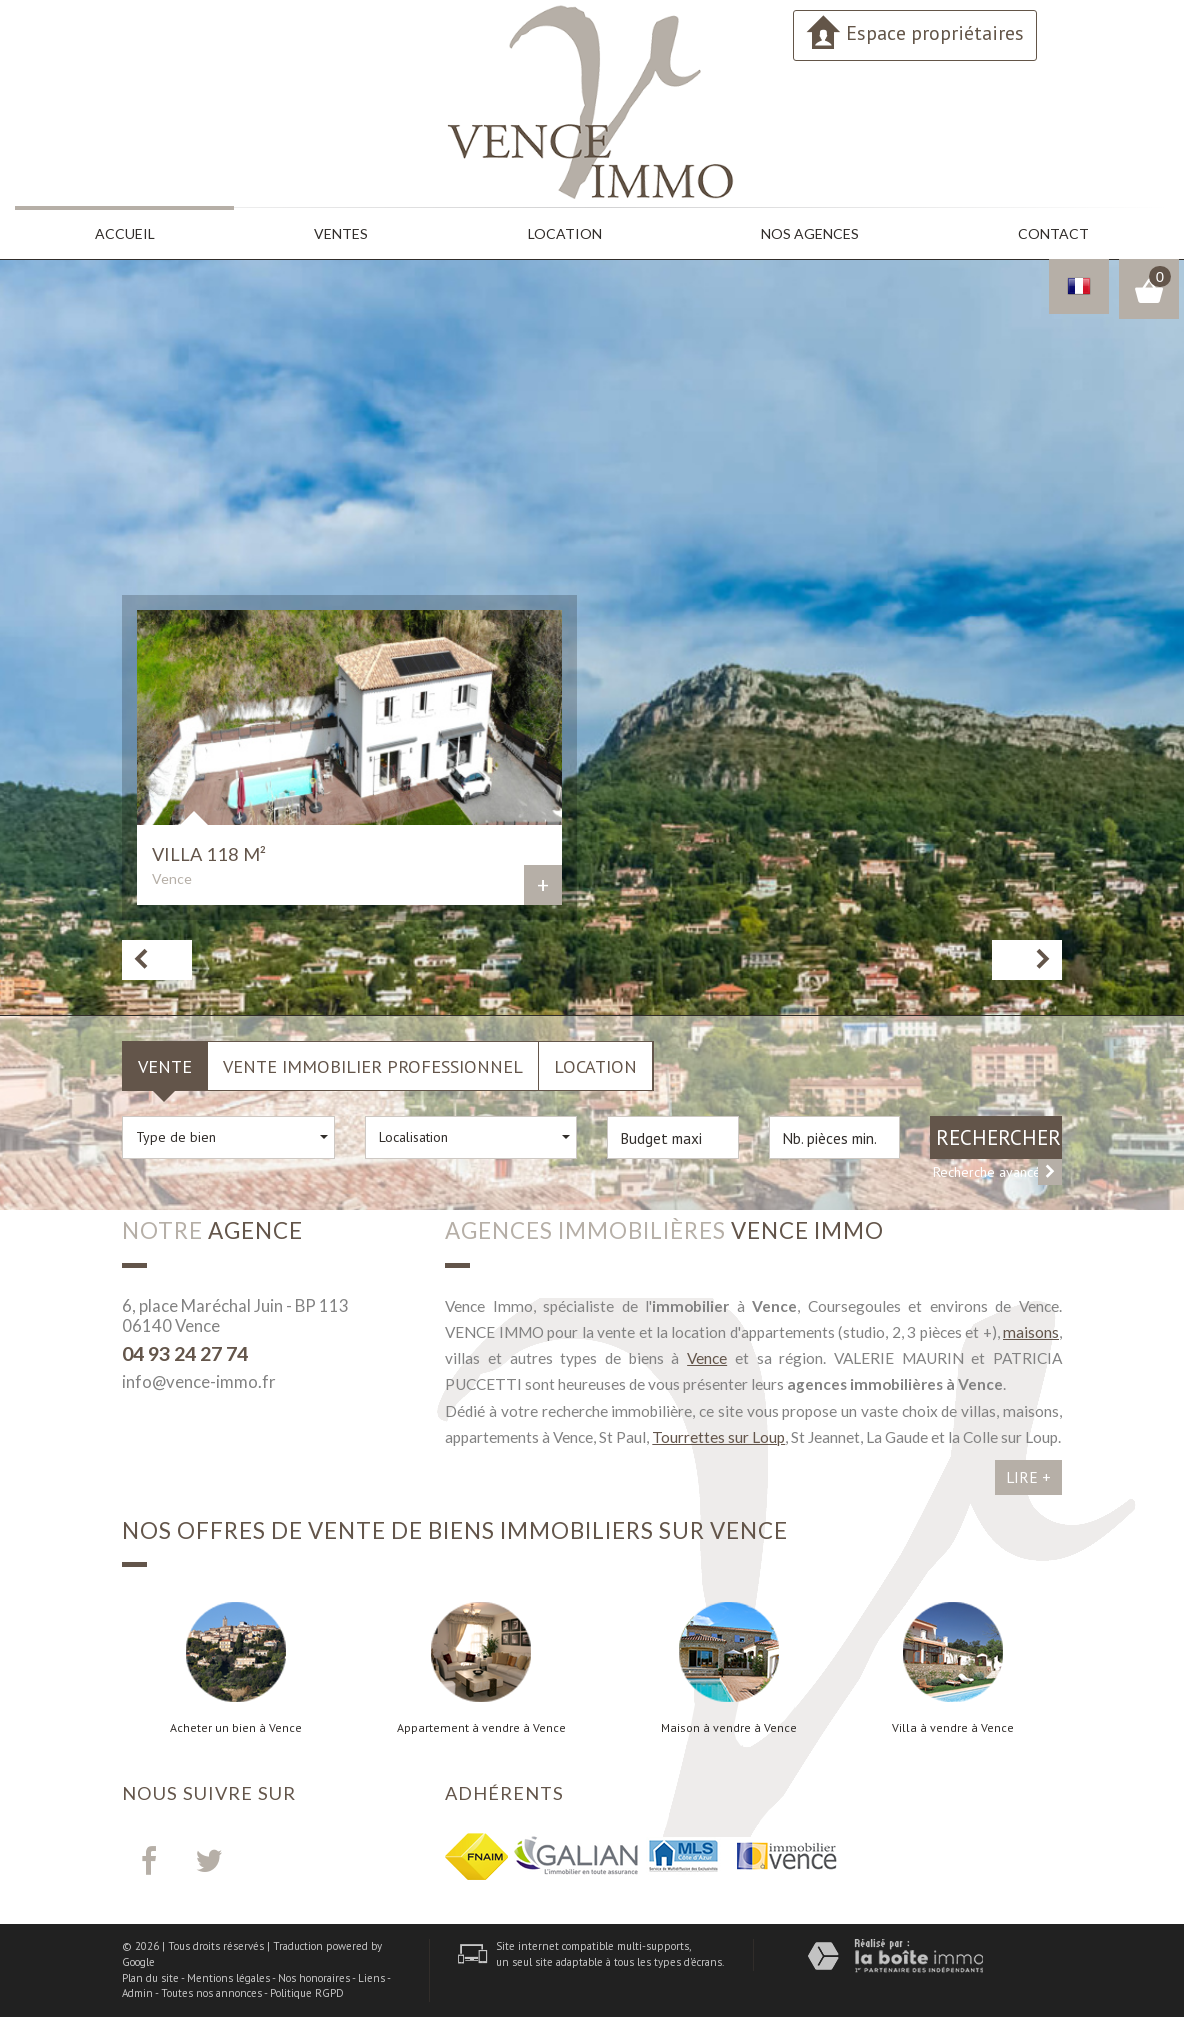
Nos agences (810, 233)
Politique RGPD (307, 1993)
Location (565, 233)
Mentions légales (228, 1978)
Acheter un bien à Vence (236, 1728)
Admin (137, 1993)
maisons (1031, 1332)
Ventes (341, 233)
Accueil (125, 233)
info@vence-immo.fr (199, 1381)
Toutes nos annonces (211, 1993)
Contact (1053, 233)
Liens (371, 1978)
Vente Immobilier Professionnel (373, 1066)
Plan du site (150, 1978)
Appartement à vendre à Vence (481, 1728)
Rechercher (998, 1137)
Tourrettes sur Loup (718, 1437)
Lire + (1028, 1477)
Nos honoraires (314, 1978)
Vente (165, 1066)
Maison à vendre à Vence (729, 1728)
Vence (707, 1358)
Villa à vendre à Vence (953, 1728)
